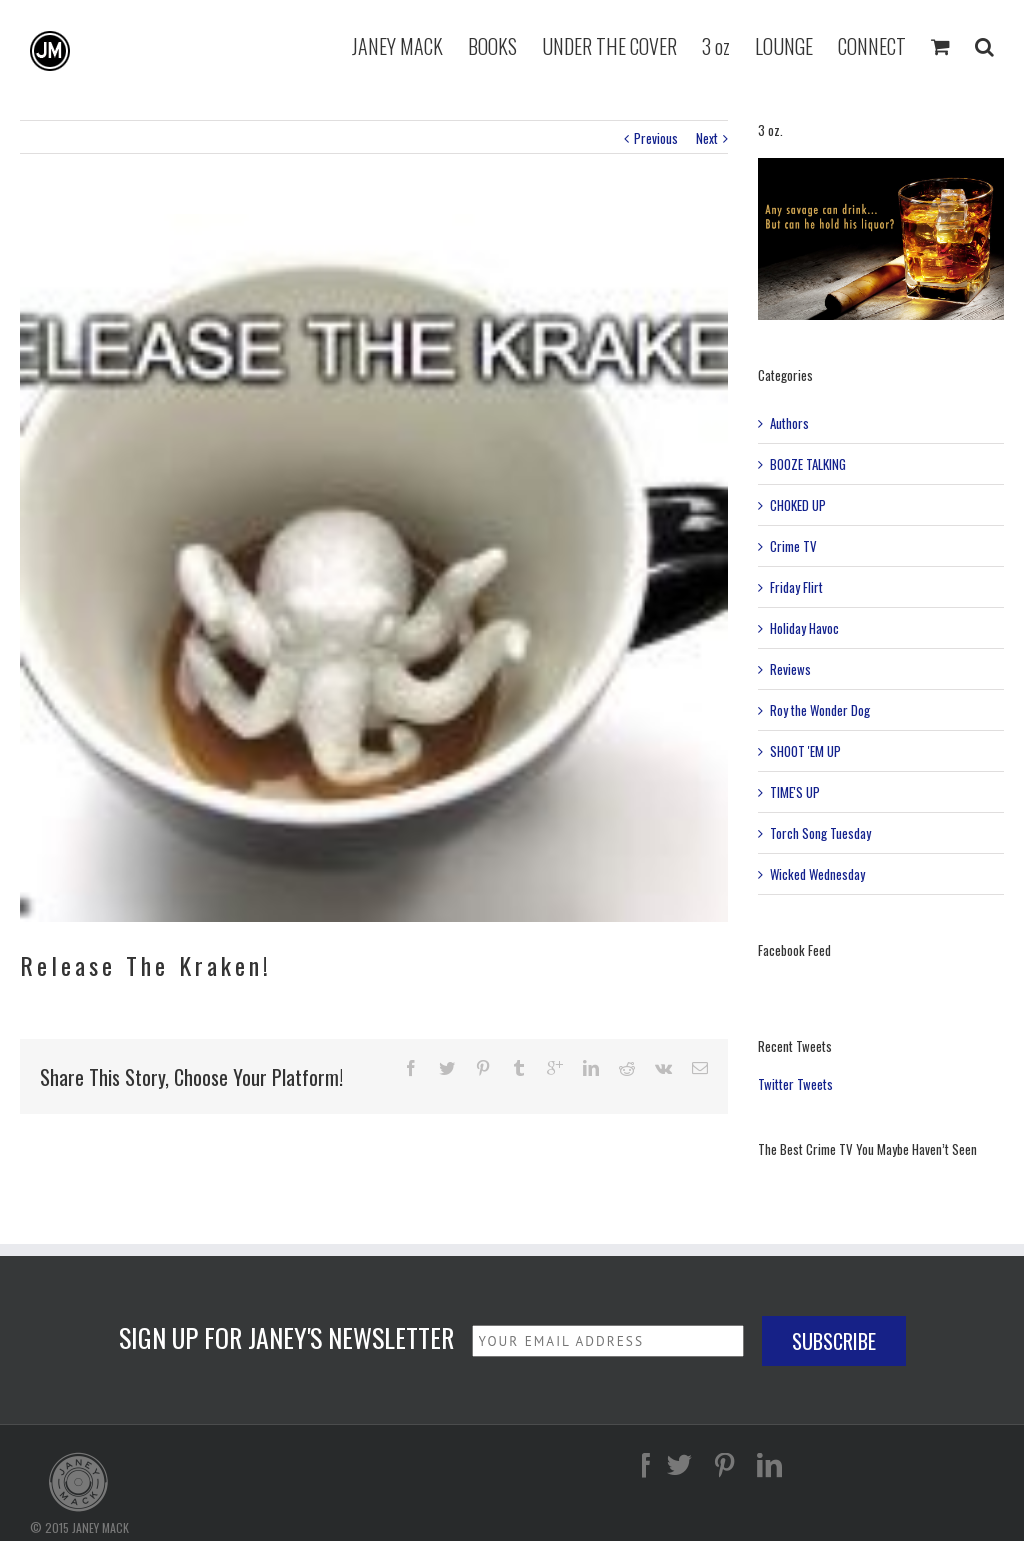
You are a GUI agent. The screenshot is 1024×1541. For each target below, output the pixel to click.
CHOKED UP (798, 505)
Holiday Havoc (804, 628)
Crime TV (793, 546)
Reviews (790, 669)
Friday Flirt (796, 587)
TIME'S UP (795, 792)
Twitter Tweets (795, 1084)
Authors (789, 423)
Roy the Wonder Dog (820, 710)
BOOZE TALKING (808, 464)
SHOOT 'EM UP (805, 751)
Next (707, 138)
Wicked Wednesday (817, 874)
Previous (656, 138)
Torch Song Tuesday (820, 833)
